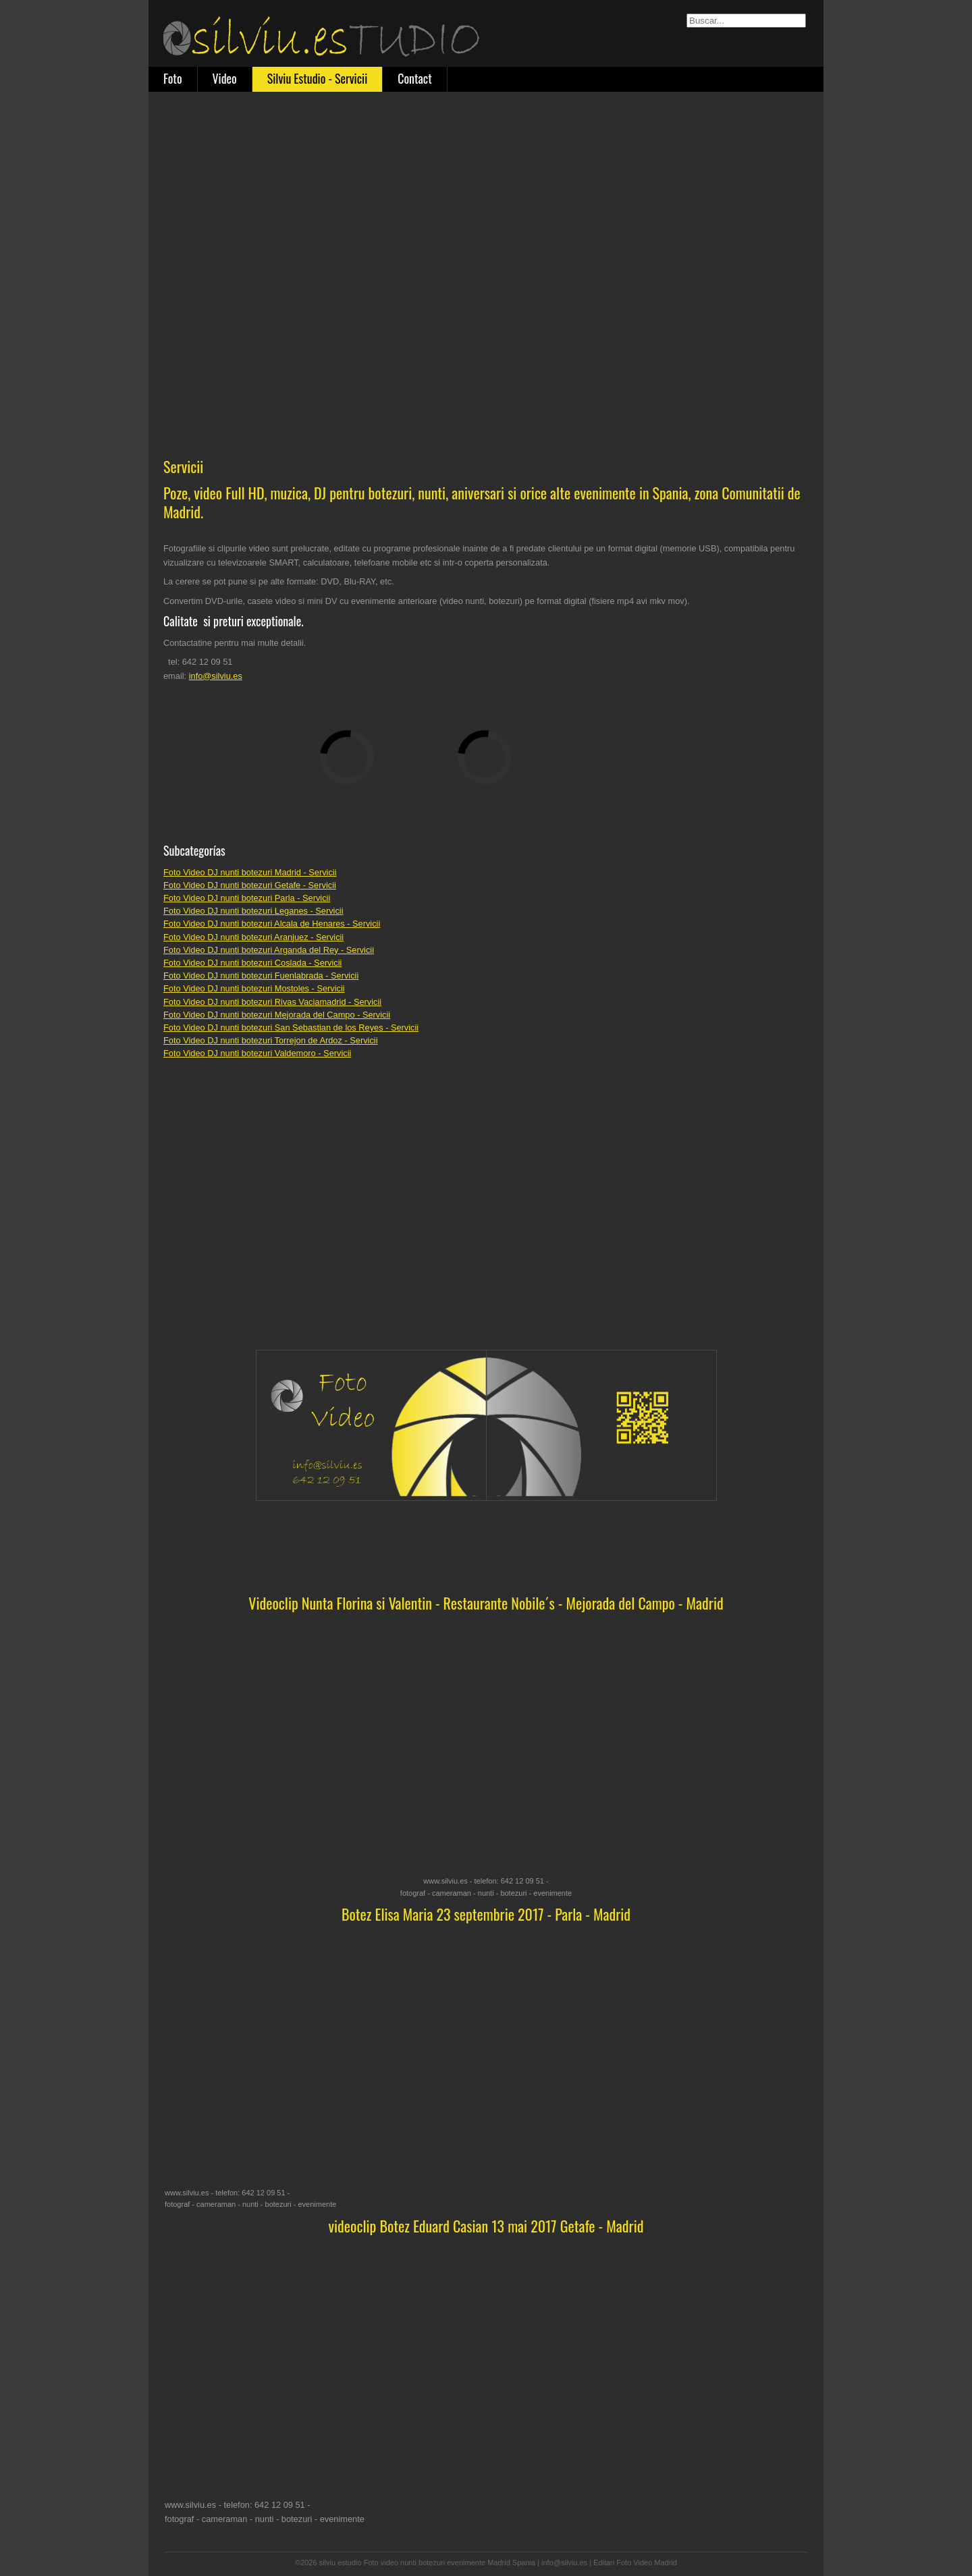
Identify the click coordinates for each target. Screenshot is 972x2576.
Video (225, 78)
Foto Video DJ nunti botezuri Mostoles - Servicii (254, 988)
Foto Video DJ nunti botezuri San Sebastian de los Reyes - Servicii (290, 1027)
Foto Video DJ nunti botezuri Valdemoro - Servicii (257, 1053)
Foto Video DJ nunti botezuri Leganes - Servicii (253, 911)
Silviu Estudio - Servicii (317, 78)
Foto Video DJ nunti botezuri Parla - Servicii (246, 898)
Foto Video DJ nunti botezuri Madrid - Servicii (250, 872)
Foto (172, 78)
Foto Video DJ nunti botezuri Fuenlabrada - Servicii (260, 975)
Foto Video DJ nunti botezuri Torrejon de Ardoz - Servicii (270, 1040)
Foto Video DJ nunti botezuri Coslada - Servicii (252, 963)
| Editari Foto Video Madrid (633, 2562)
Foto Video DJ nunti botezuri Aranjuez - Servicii (253, 937)
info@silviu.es (215, 676)
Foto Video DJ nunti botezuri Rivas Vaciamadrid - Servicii (272, 1002)
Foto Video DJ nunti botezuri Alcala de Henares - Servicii (271, 924)
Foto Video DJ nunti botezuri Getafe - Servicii (249, 885)
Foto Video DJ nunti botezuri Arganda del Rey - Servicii (268, 950)
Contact (414, 78)
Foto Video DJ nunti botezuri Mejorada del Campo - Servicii (276, 1015)
